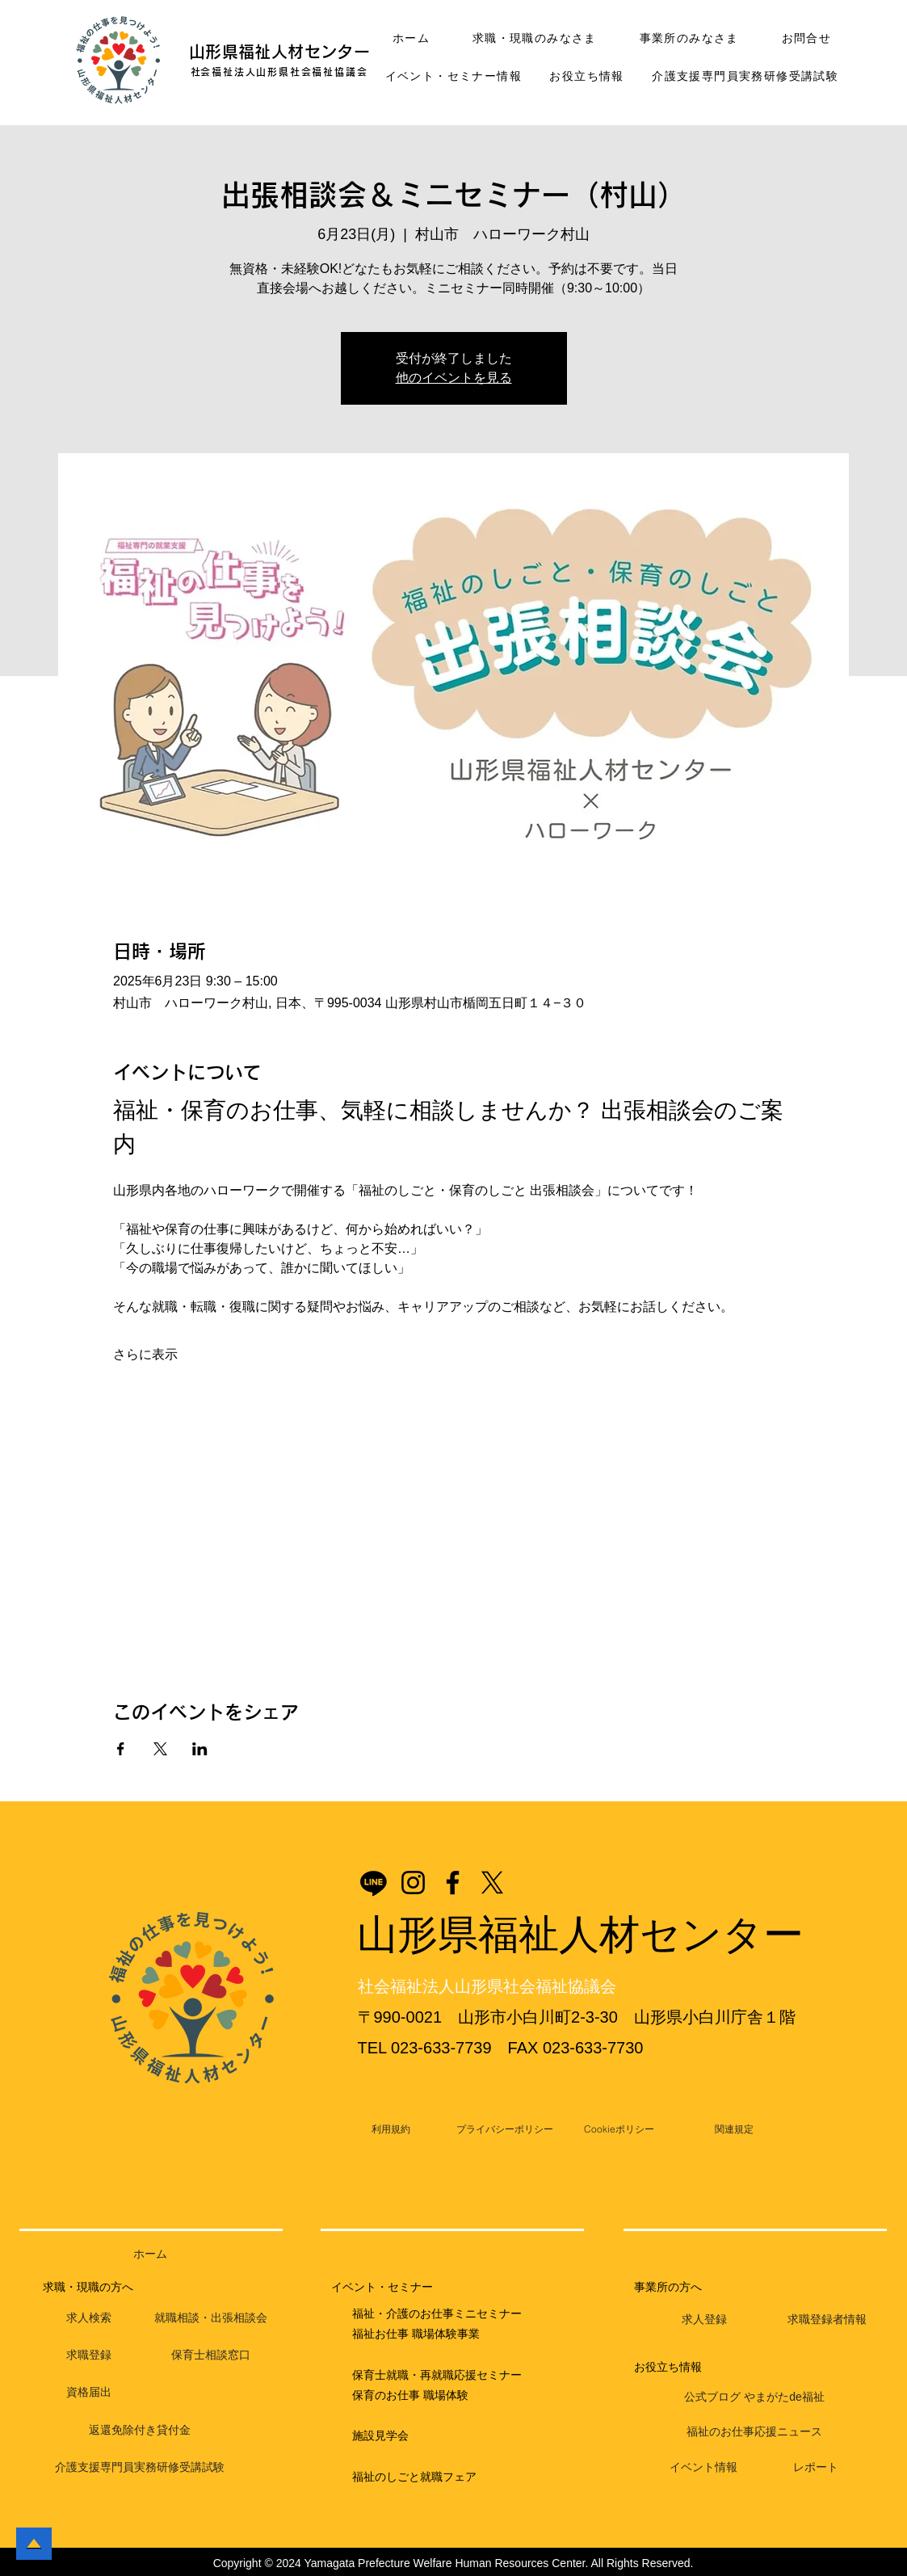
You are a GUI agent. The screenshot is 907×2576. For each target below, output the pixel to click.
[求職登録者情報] (826, 2320)
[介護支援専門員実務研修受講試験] (140, 2468)
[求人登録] (703, 2320)
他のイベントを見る (454, 378)
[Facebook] (452, 1882)
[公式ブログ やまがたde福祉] (754, 2397)
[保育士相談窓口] (211, 2355)
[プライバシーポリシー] (504, 2129)
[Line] (373, 1882)
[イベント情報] (703, 2468)
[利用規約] (391, 2129)
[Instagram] (413, 1882)
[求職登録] (89, 2355)
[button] (118, 60)
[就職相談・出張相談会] (211, 2318)
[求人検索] (89, 2318)
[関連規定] (734, 2129)
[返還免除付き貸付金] (140, 2430)
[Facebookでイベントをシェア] (120, 1748)
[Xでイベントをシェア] (160, 1748)
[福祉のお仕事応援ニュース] (754, 2432)
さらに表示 (145, 1354)
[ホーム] (150, 2254)
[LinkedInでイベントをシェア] (200, 1748)
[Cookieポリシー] (619, 2129)
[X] (492, 1882)
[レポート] (815, 2468)
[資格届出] (89, 2392)
